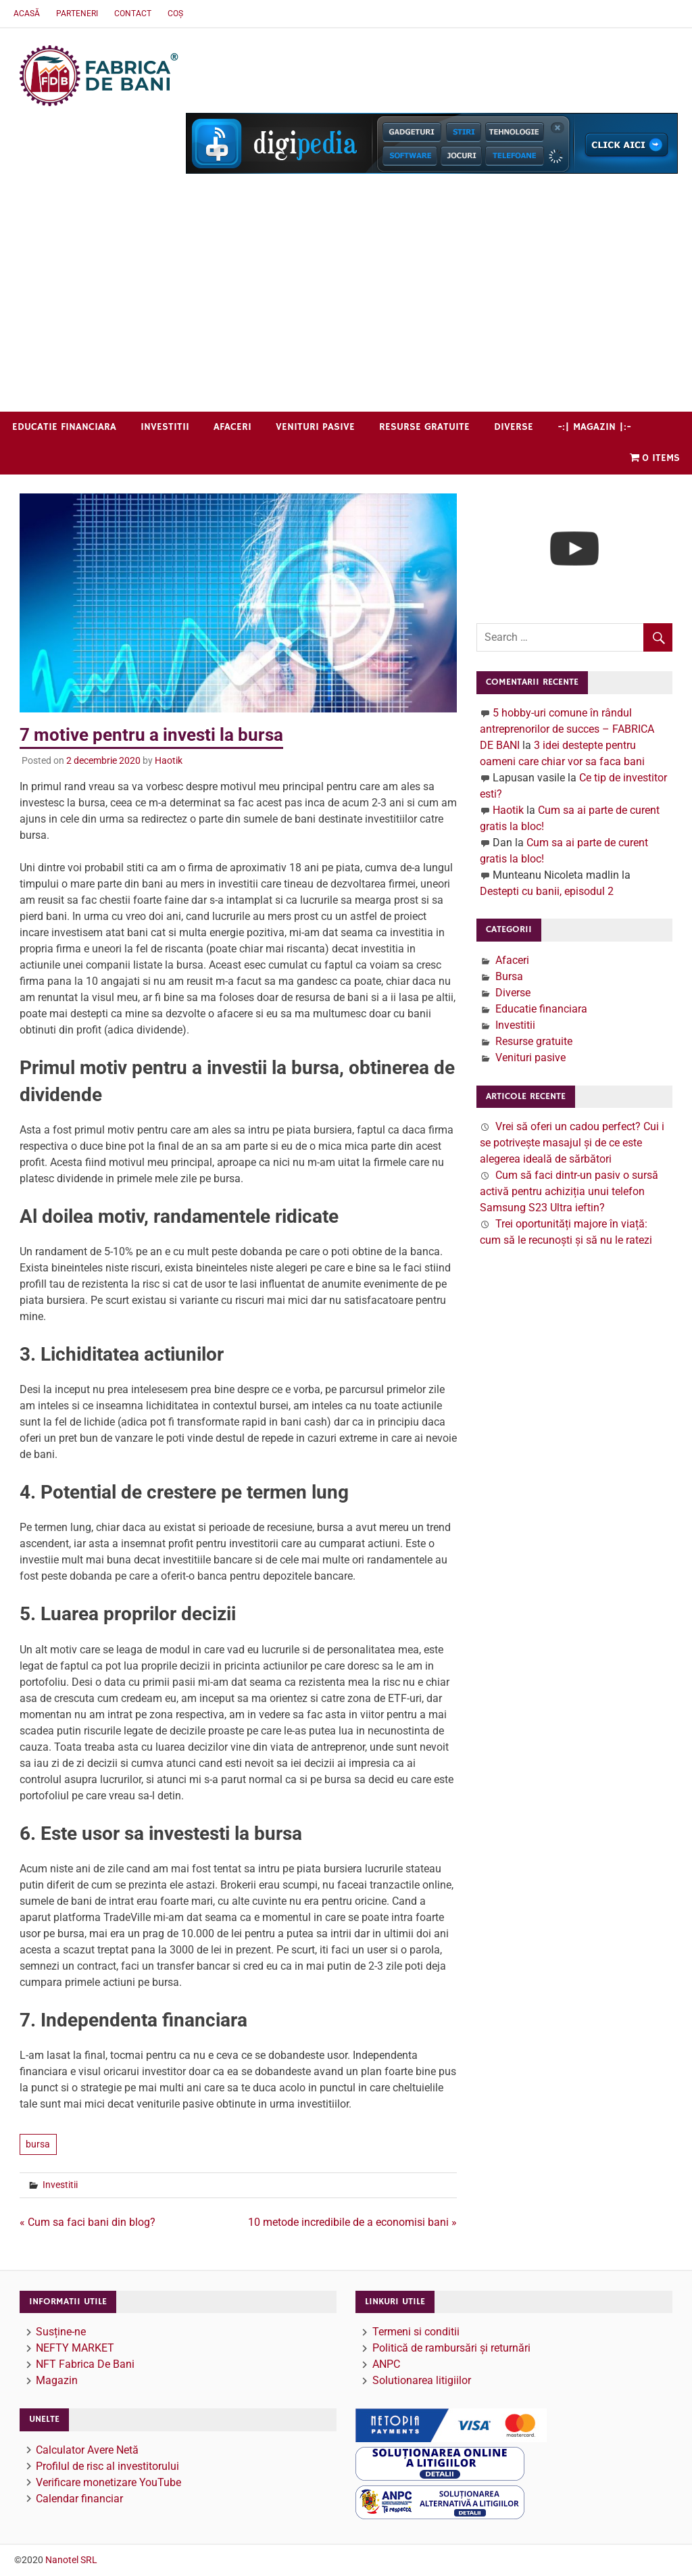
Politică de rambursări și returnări (451, 2347)
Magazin (57, 2380)
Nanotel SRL (71, 2559)
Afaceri (232, 426)
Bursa (509, 976)
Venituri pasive (315, 426)
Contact (132, 13)
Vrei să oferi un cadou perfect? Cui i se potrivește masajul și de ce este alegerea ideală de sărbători (572, 1142)
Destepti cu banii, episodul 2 (547, 891)
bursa (38, 2144)
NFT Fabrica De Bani (85, 2364)
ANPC (386, 2364)
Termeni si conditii (416, 2331)
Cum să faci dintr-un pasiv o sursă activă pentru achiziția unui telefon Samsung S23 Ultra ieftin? (569, 1191)
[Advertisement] (346, 310)
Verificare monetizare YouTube (108, 2482)
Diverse (513, 426)
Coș (175, 13)
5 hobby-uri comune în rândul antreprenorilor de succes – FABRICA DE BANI (567, 729)
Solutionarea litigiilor (421, 2380)
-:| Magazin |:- (594, 426)
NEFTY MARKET (75, 2347)
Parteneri (77, 13)
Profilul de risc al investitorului (107, 2466)
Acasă (27, 13)
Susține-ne (61, 2331)
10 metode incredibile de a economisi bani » (352, 2222)
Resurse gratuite (424, 426)
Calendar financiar (79, 2498)
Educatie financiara (64, 426)
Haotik (168, 760)
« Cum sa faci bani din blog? (87, 2222)
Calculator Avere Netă (87, 2450)
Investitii (165, 426)
